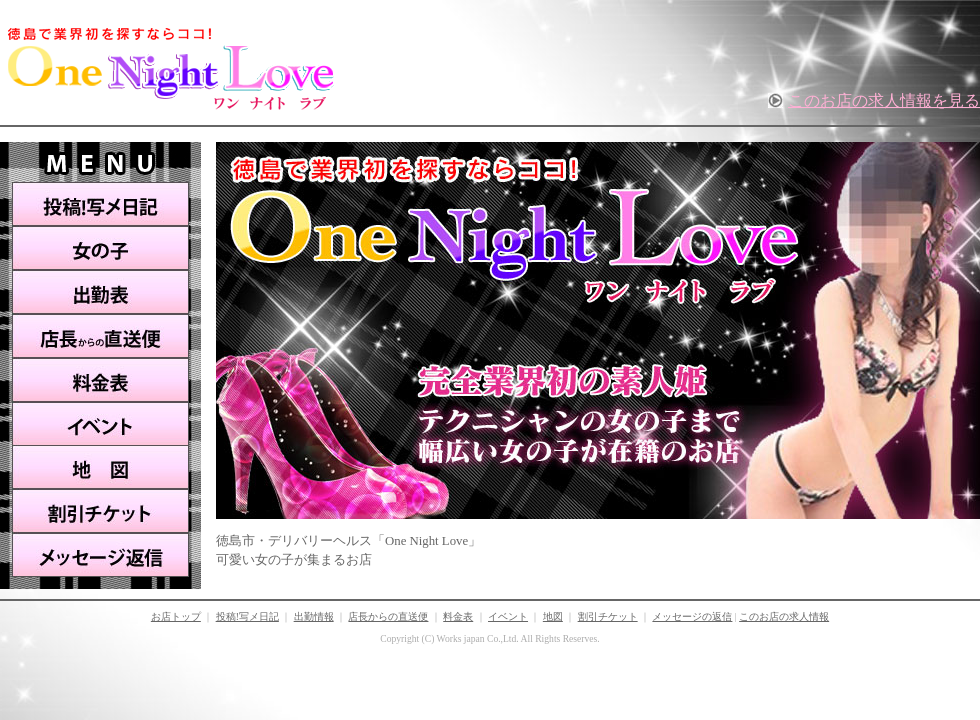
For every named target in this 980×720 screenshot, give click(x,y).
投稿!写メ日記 (100, 204)
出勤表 (100, 292)
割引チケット (100, 511)
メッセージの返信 (692, 616)
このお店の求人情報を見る (884, 100)
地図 (100, 467)
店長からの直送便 (100, 336)
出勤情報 (314, 616)
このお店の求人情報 (784, 616)
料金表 (100, 380)
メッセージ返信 (100, 555)
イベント (100, 423)
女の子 (100, 248)
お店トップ (176, 616)
